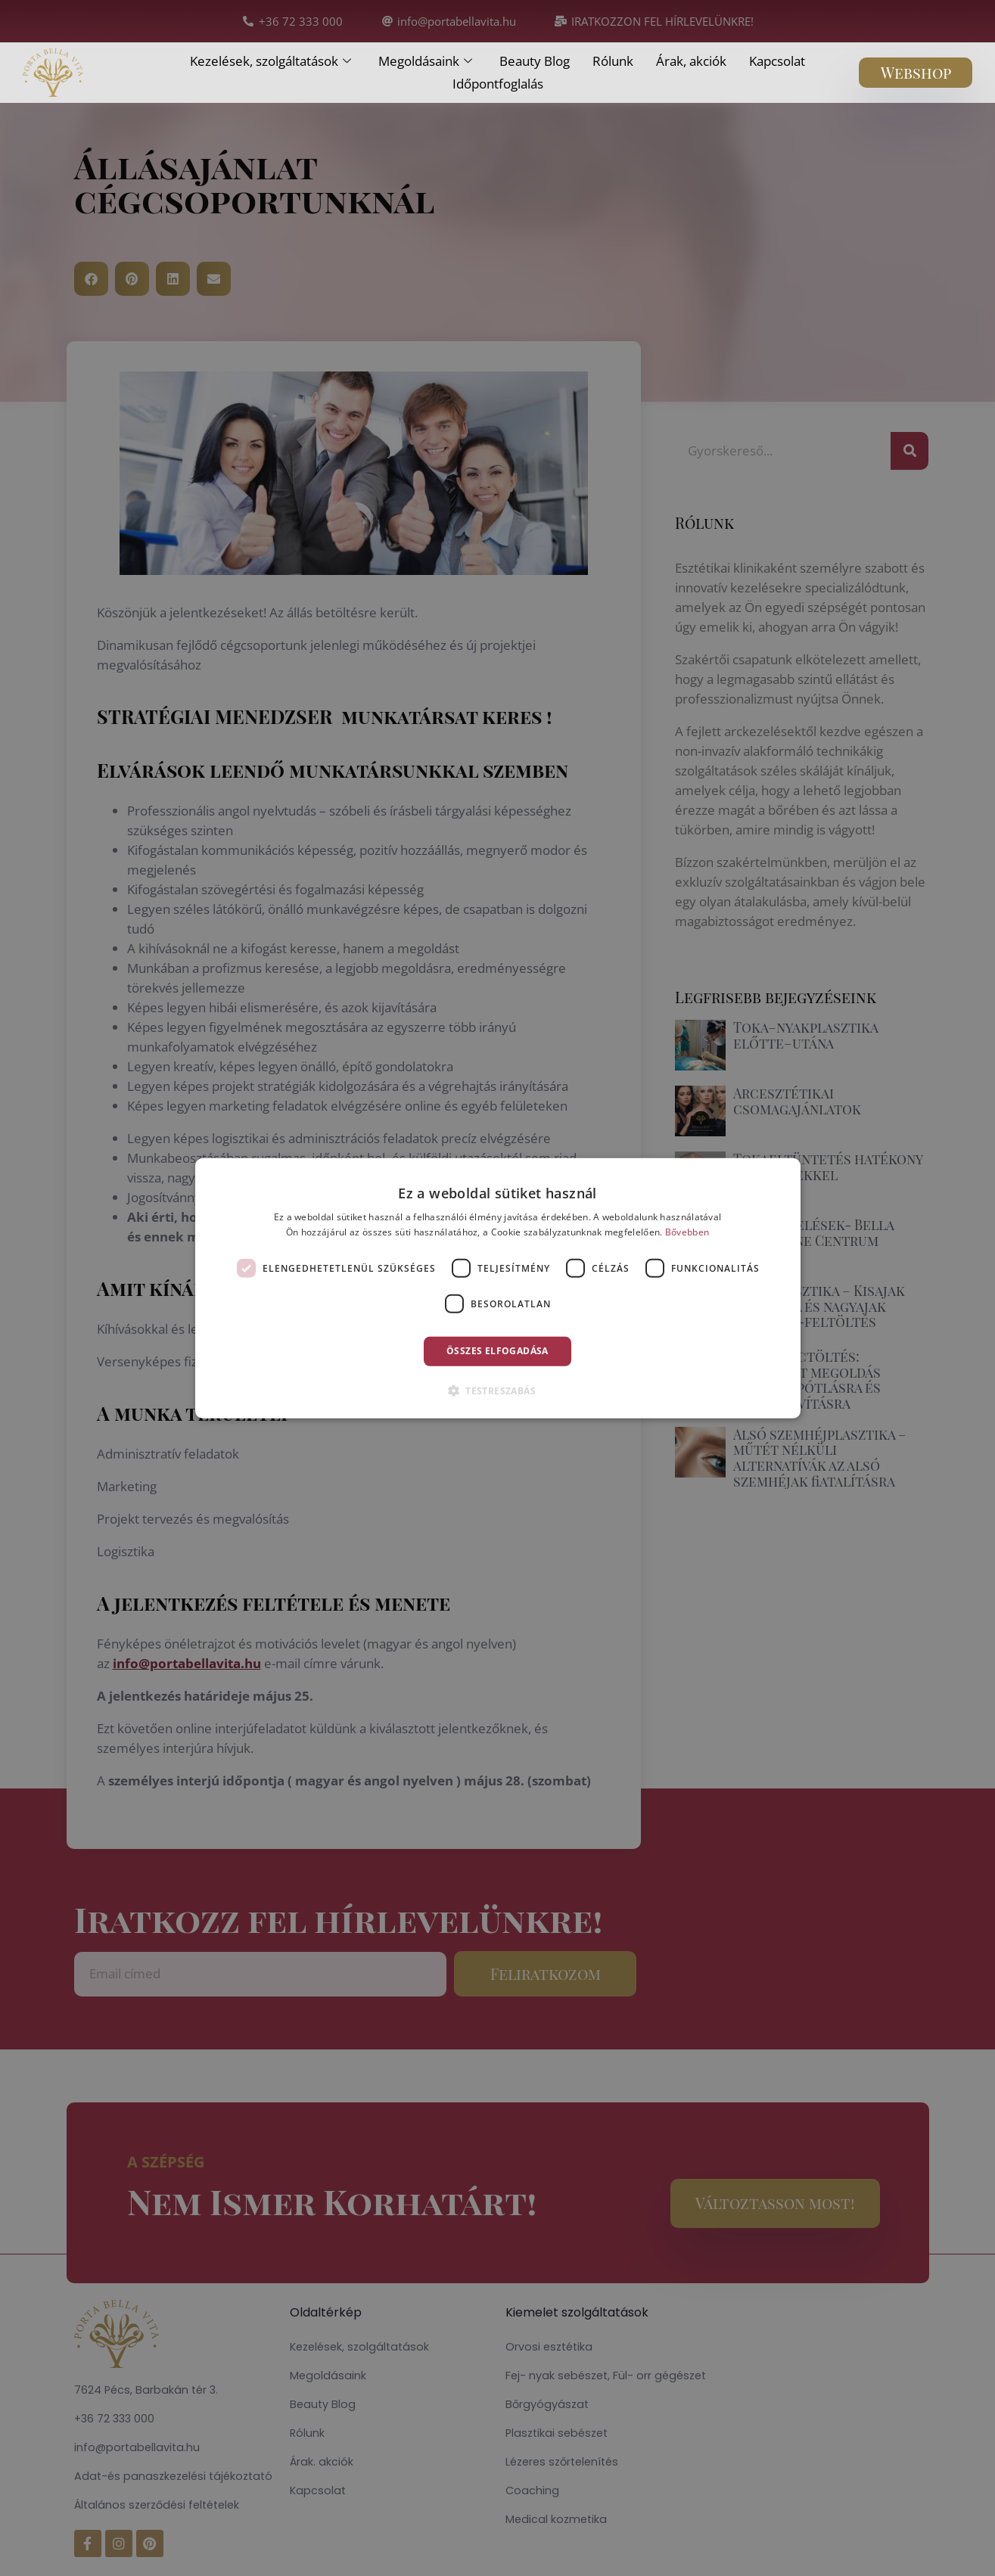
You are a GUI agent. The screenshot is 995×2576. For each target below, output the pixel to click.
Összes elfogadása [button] (497, 1350)
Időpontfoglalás (497, 83)
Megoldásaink (425, 61)
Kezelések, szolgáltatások (270, 61)
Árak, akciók (691, 61)
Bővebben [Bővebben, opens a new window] (687, 1232)
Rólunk (612, 61)
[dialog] (498, 1287)
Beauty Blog (534, 61)
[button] (497, 1390)
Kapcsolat (777, 61)
